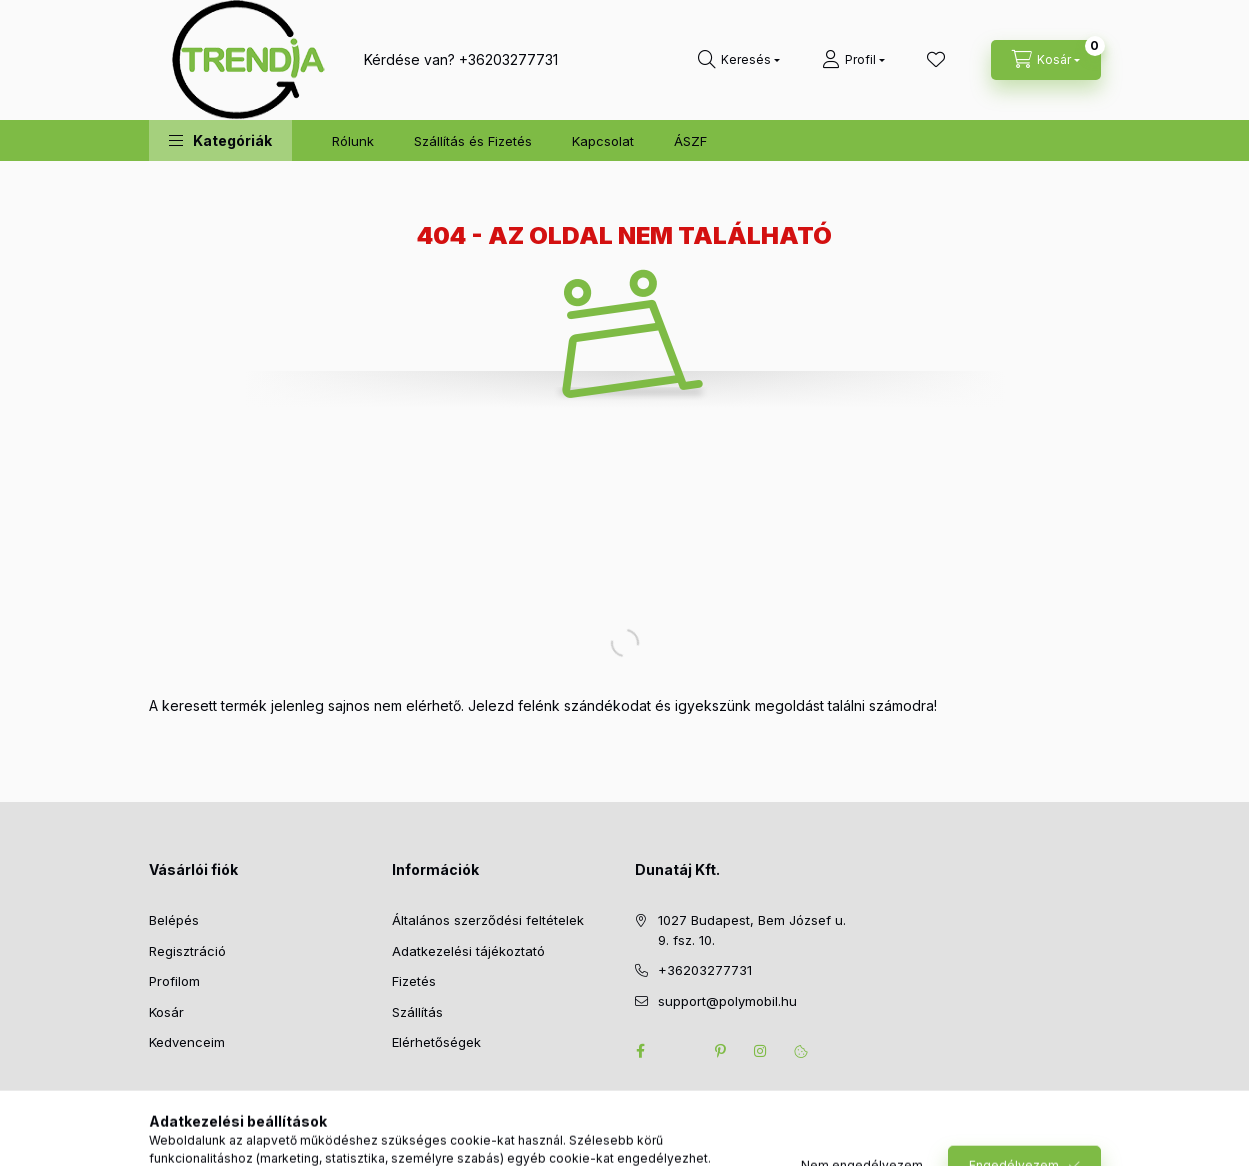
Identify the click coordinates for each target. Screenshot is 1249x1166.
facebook (641, 1051)
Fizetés (414, 981)
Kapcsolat (603, 141)
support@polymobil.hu (727, 1001)
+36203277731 (508, 59)
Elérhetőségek (436, 1042)
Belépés (174, 920)
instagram (761, 1051)
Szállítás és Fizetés (473, 141)
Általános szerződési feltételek (488, 920)
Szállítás (417, 1012)
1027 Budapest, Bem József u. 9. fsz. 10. (752, 930)
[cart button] (1046, 60)
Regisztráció (187, 951)
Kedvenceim (187, 1042)
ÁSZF (690, 141)
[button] (220, 140)
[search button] (739, 60)
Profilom (174, 981)
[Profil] (853, 60)
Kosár (166, 1012)
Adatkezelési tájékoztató (468, 951)
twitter (681, 1051)
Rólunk (353, 141)
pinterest (721, 1051)
